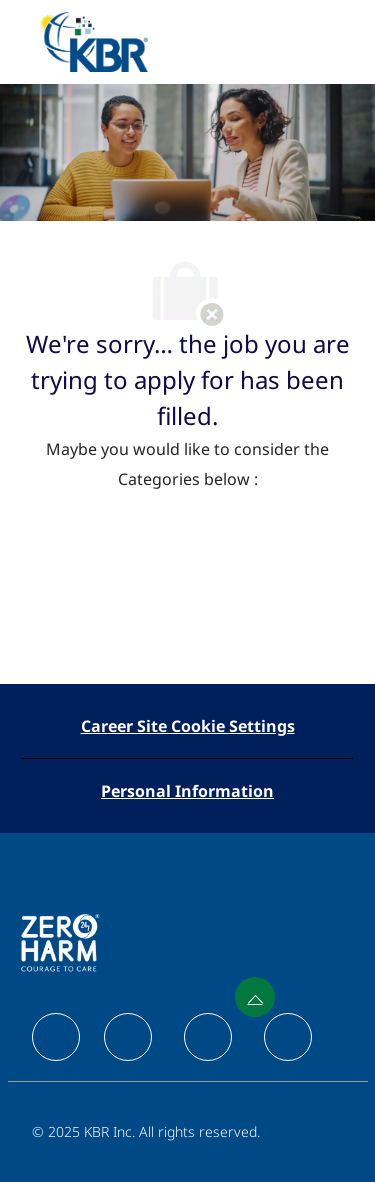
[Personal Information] (187, 791)
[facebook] (56, 1037)
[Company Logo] (94, 40)
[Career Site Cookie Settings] (188, 726)
